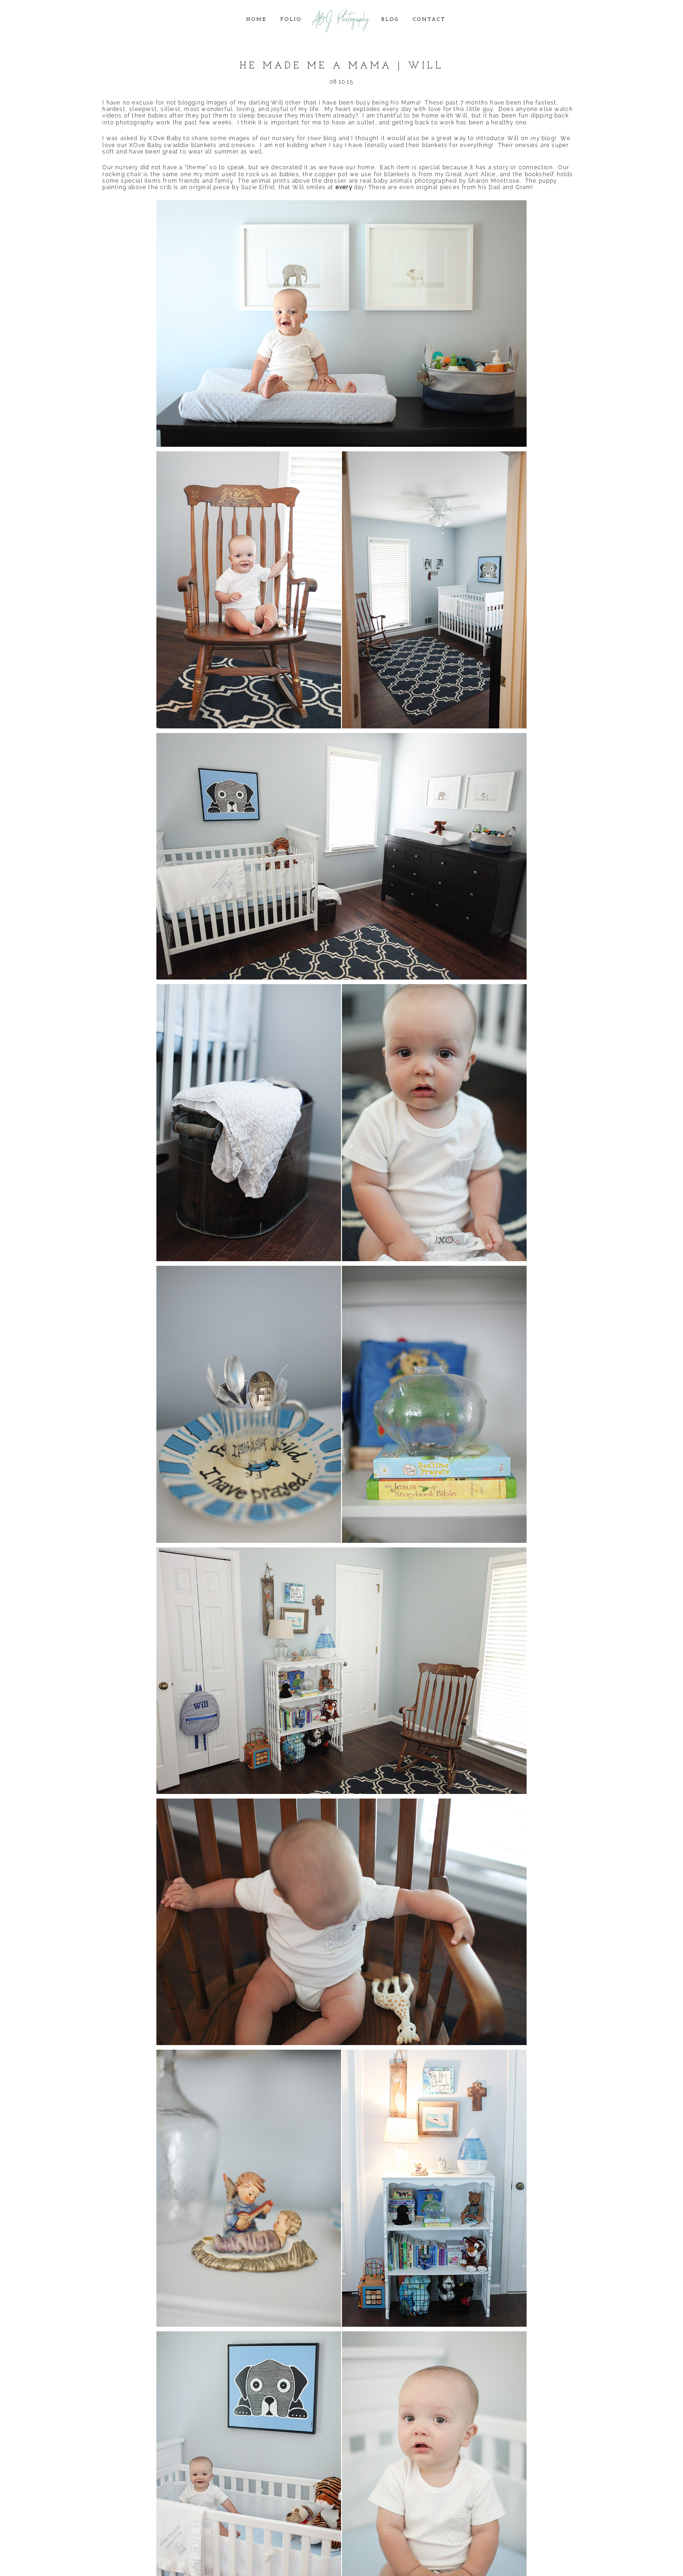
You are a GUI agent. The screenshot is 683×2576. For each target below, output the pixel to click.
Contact (429, 19)
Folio (291, 19)
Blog (390, 19)
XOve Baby (165, 138)
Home (256, 19)
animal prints (270, 181)
